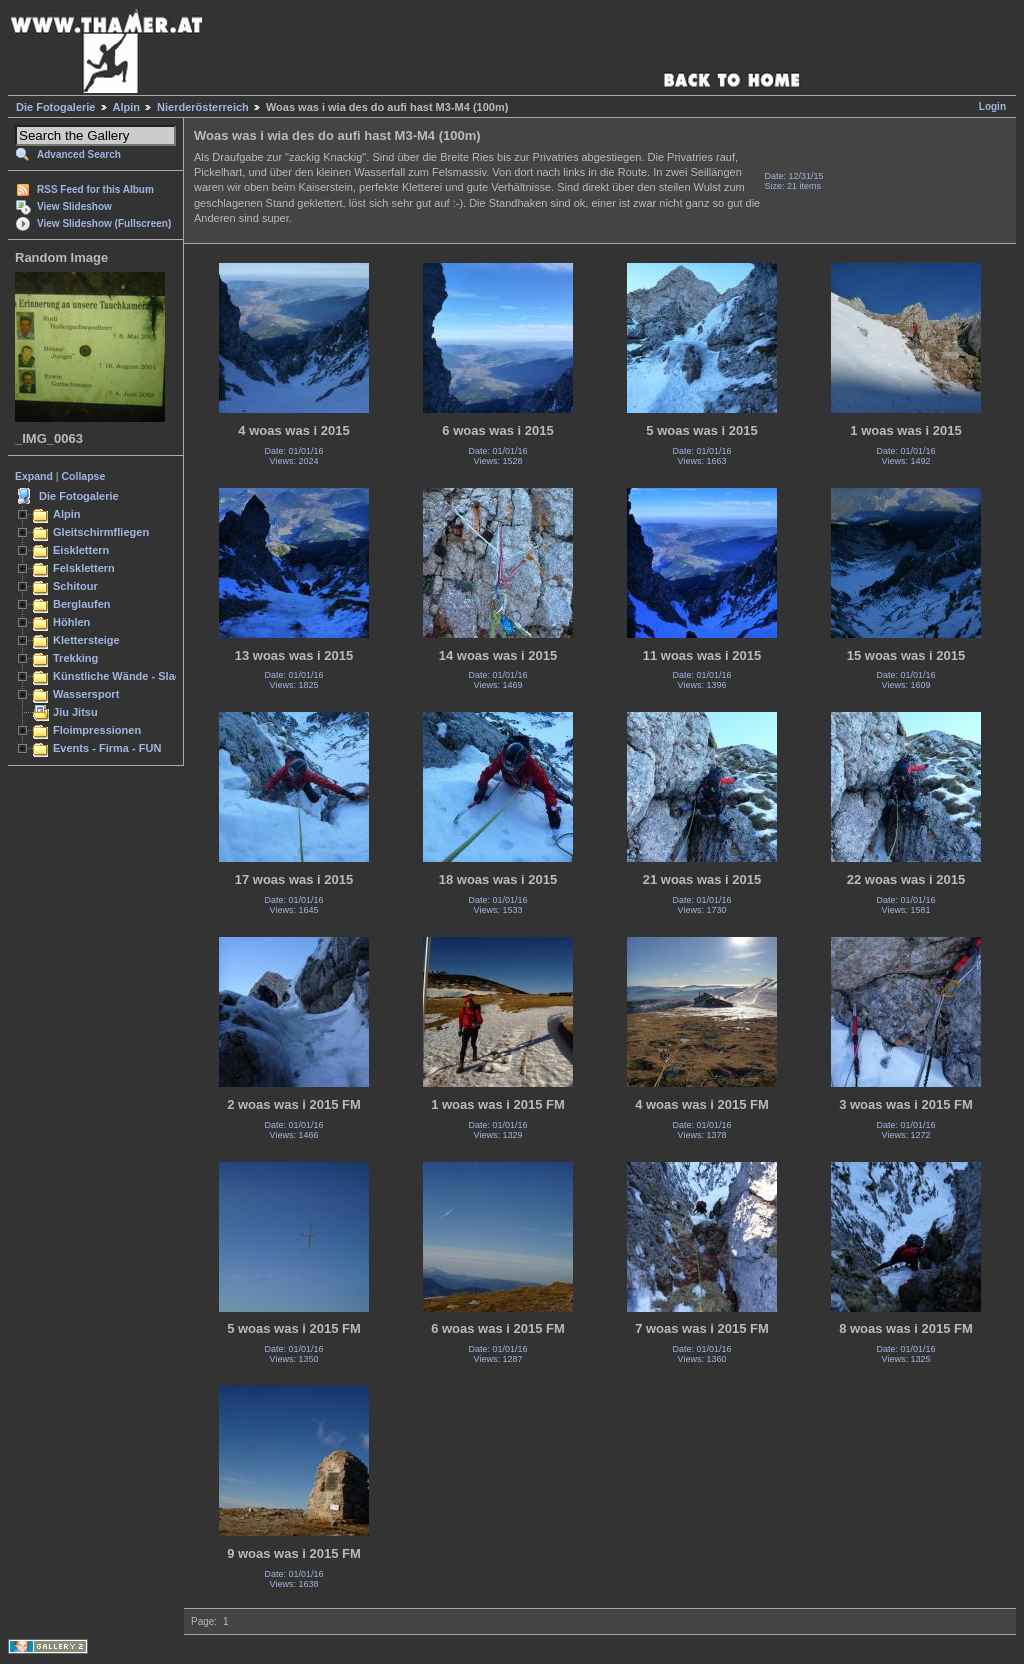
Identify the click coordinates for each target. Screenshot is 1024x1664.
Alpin (127, 107)
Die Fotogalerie (55, 107)
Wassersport (86, 694)
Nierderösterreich (203, 107)
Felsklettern (84, 568)
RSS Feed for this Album (95, 189)
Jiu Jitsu (75, 712)
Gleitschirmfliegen (101, 532)
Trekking (75, 658)
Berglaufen (82, 604)
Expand (34, 476)
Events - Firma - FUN (107, 748)
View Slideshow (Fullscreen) (104, 223)
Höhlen (71, 622)
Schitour (75, 586)
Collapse (84, 476)
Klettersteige (86, 640)
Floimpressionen (97, 730)
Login (992, 106)
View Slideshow (74, 206)
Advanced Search (79, 154)
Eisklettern (81, 550)
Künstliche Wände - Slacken (126, 676)
